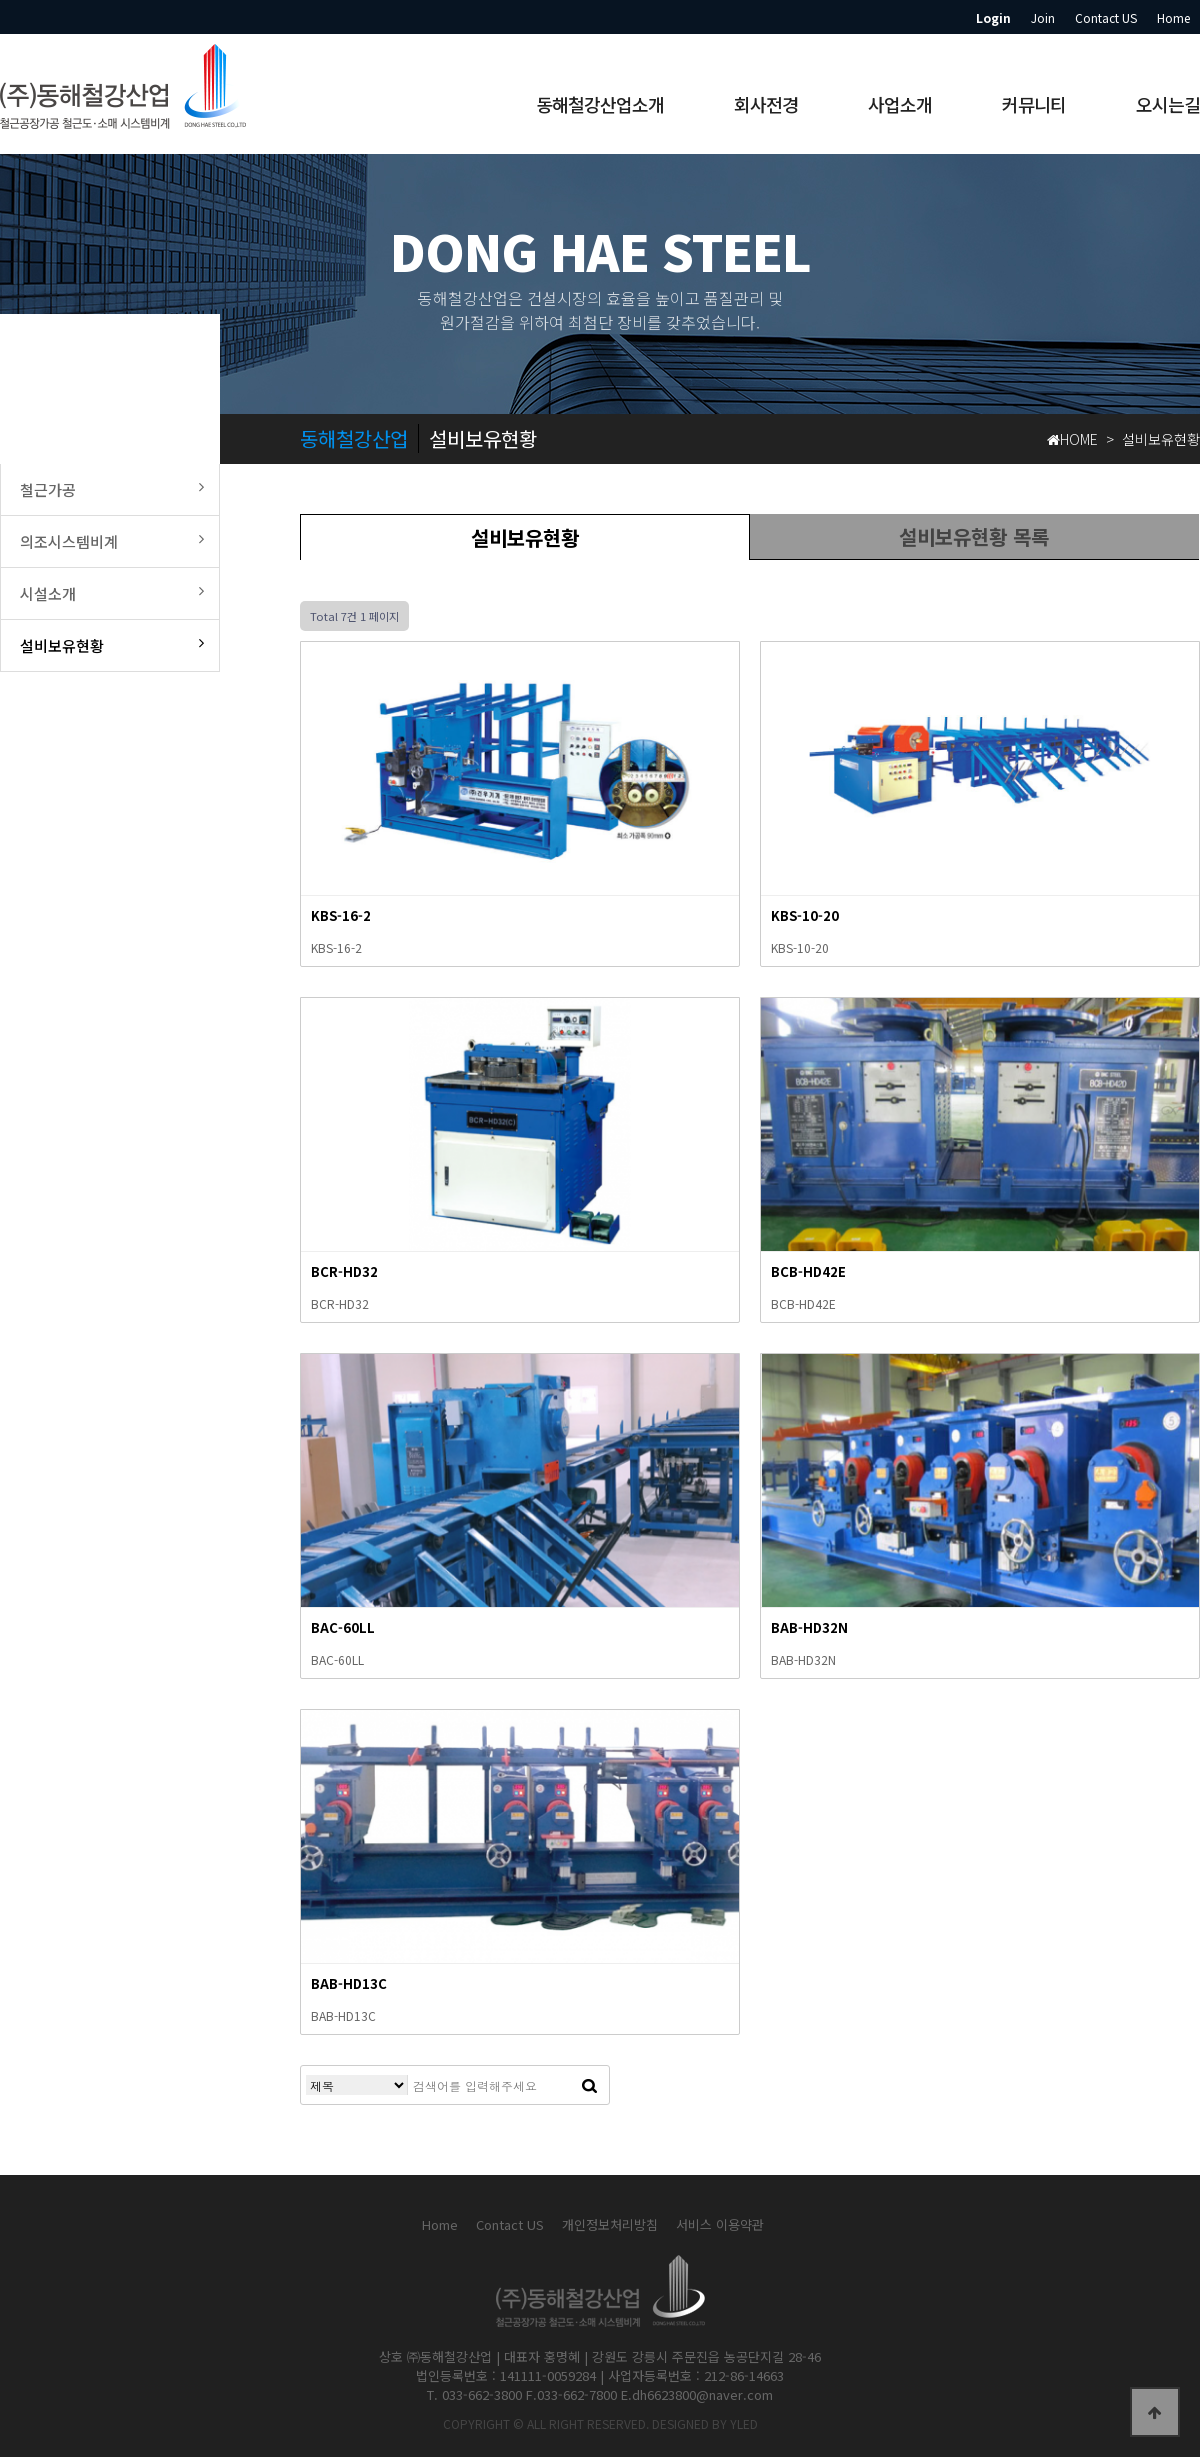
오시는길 (1168, 104)
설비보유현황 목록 (974, 536)
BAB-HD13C (349, 1983)
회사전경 (766, 104)
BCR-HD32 (344, 1271)
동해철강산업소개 (600, 104)
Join (1043, 17)
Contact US (1106, 17)
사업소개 (900, 104)
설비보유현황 (525, 537)
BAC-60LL (343, 1627)
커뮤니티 (1034, 104)
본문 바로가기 (0, 0)
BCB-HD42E (808, 1271)
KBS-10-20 (805, 915)
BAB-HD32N (809, 1627)
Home (1173, 17)
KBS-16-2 (341, 915)
